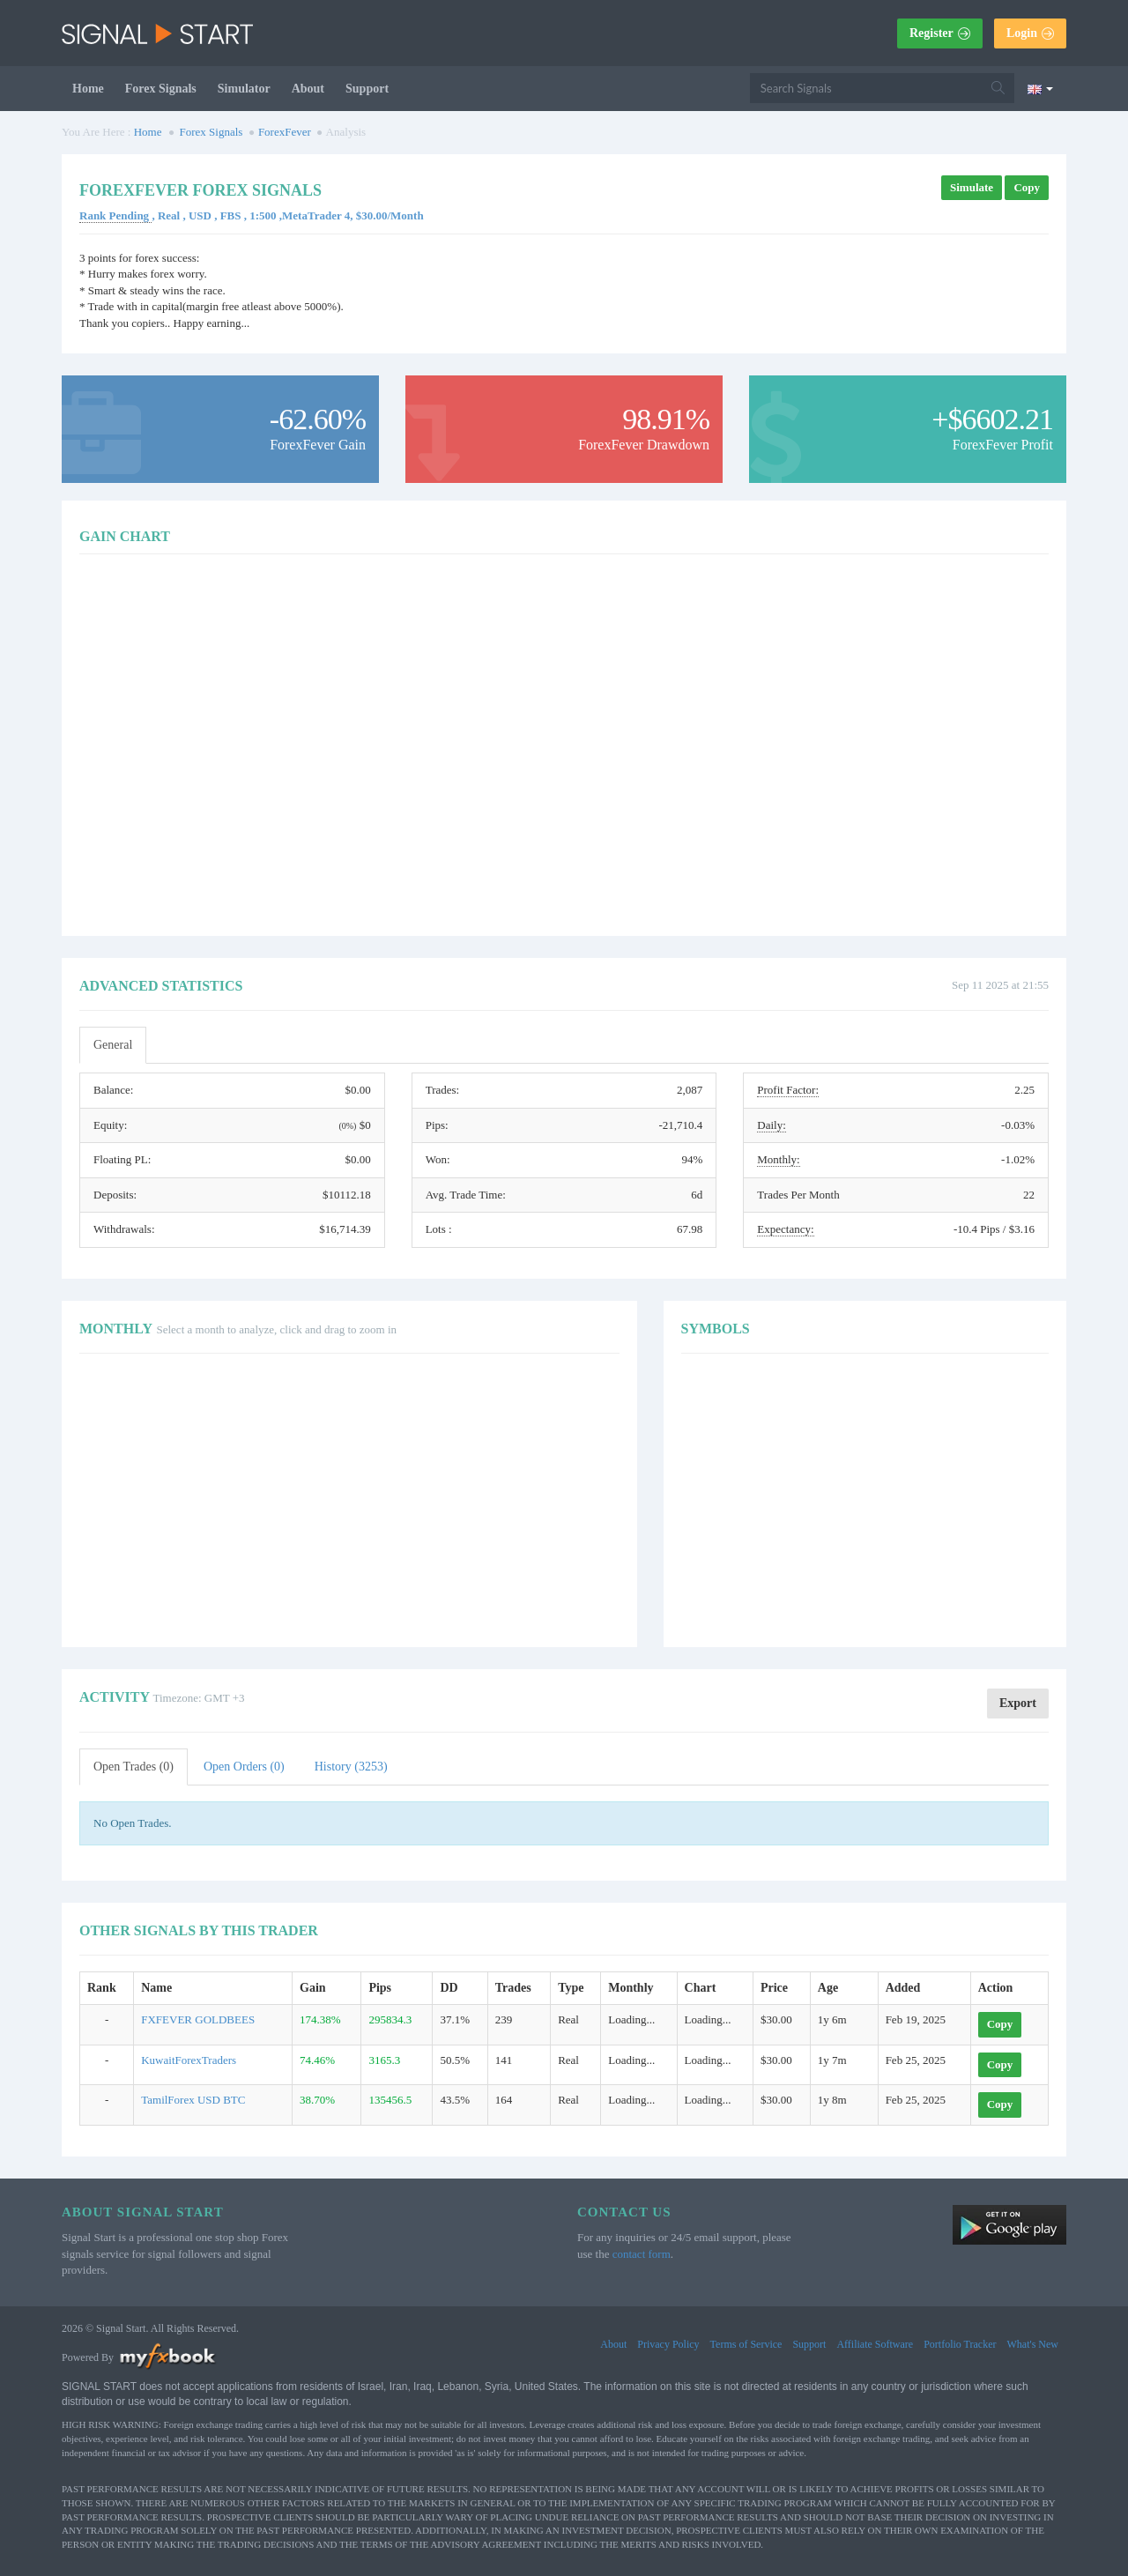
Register (939, 33)
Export (1017, 1703)
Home (88, 88)
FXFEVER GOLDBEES (198, 2019)
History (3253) (351, 1766)
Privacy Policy (668, 2344)
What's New (1032, 2344)
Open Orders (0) (244, 1766)
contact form (641, 2253)
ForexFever (284, 131)
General (112, 1044)
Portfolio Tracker (960, 2344)
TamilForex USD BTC (193, 2099)
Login (1030, 33)
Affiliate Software (874, 2344)
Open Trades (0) (133, 1766)
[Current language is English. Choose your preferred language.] (1040, 88)
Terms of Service (746, 2344)
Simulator (244, 88)
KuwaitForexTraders (188, 2060)
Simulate (971, 187)
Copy (1026, 187)
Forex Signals (161, 88)
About (308, 88)
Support (367, 88)
